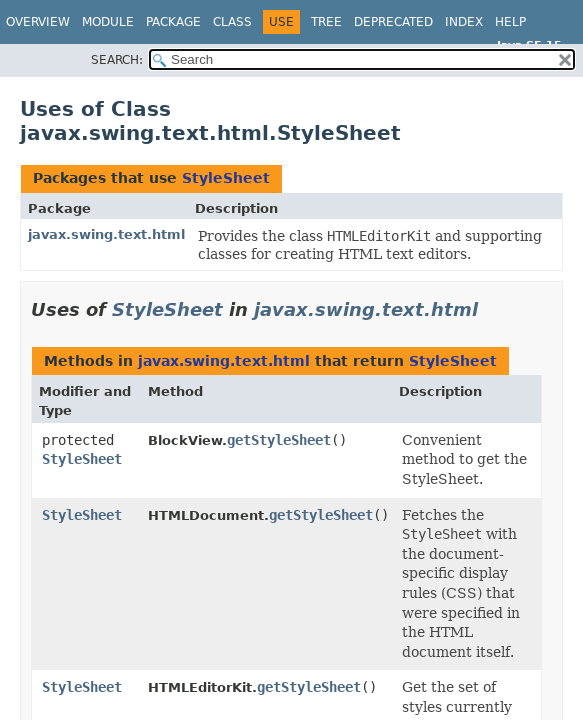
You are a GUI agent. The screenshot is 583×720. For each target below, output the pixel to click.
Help (510, 22)
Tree (326, 22)
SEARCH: (117, 60)
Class (232, 22)
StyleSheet (226, 178)
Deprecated (393, 22)
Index (464, 22)
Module (108, 22)
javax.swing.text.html (106, 234)
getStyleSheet (279, 440)
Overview (38, 22)
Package (173, 22)
